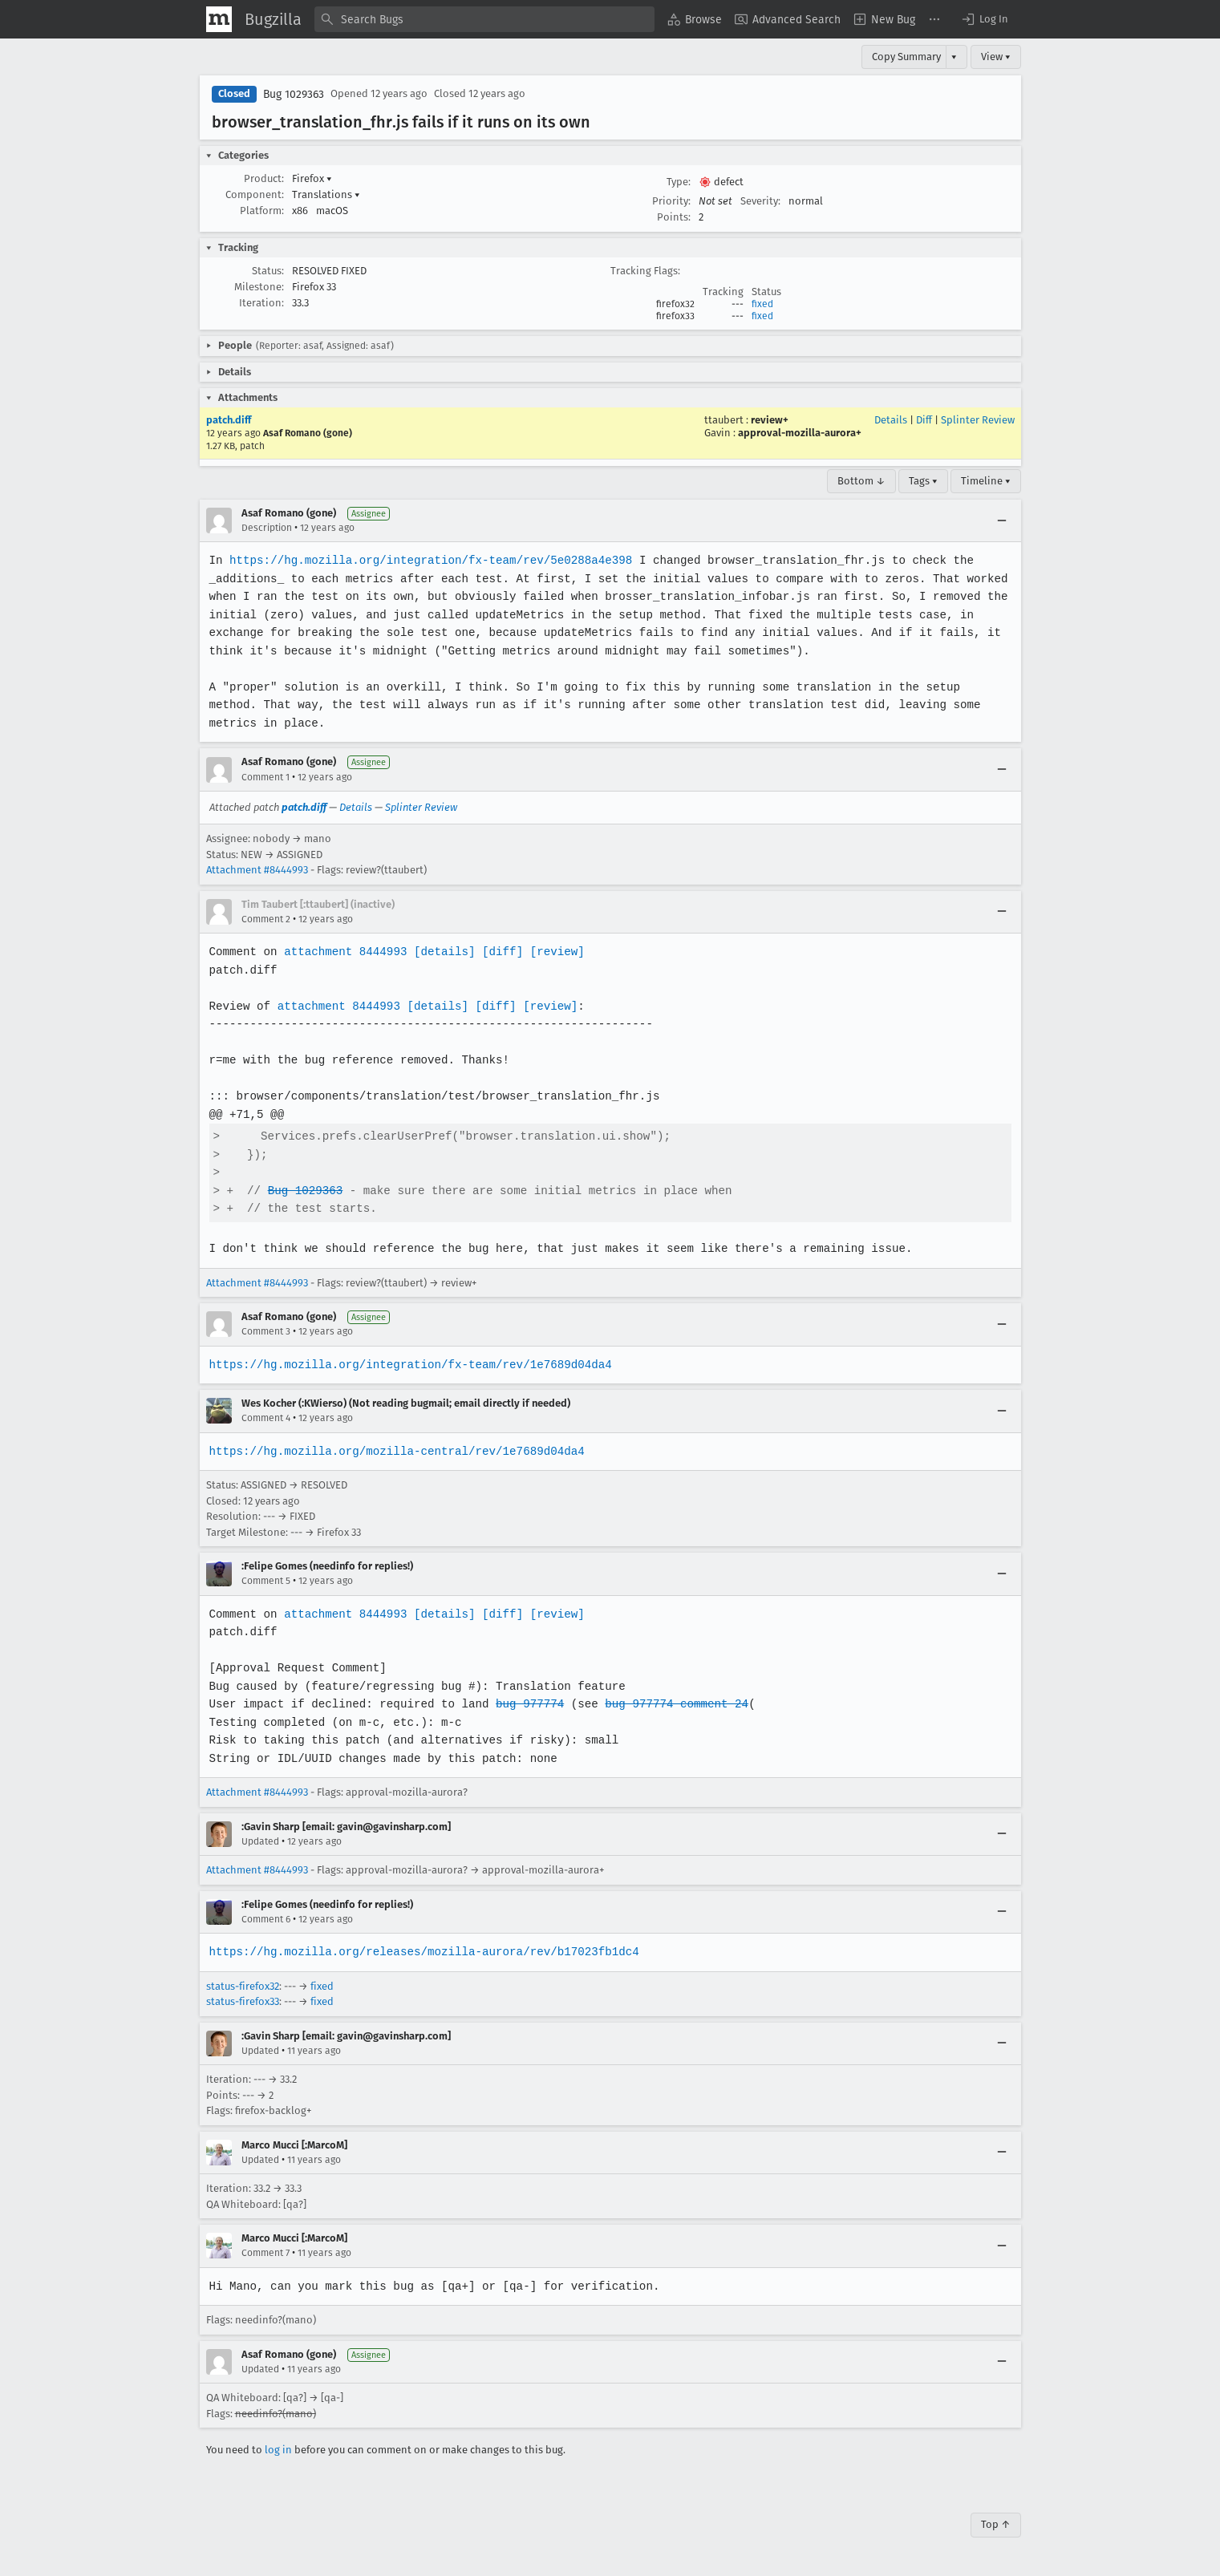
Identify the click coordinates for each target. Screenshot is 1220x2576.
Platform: (262, 211)
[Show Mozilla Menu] (219, 19)
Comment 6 (265, 1919)
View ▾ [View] (996, 57)
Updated (260, 1841)
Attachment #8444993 (257, 870)
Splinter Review (978, 420)
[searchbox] (484, 19)
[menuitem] (694, 19)
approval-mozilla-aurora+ (799, 433)
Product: (264, 178)
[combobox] (484, 19)
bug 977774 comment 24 (669, 1703)
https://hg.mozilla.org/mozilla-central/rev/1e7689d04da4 (394, 1451)
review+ (769, 420)
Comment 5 (265, 1580)
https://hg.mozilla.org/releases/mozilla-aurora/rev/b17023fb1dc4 (421, 1951)
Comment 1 (265, 777)
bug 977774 (525, 1703)
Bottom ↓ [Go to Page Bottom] (861, 481)
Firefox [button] (312, 178)
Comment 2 (265, 919)
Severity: (760, 201)
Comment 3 (265, 1331)
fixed (762, 304)
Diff (924, 420)
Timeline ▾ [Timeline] (986, 481)
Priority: (671, 201)
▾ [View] (954, 57)
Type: (679, 182)
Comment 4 (265, 1418)
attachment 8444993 (343, 951)
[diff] (498, 951)
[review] (552, 951)
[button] (984, 19)
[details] (441, 951)
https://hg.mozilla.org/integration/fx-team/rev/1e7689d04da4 (407, 1364)
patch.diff (228, 420)
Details (890, 420)
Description (266, 527)
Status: (268, 271)
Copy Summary (906, 57)
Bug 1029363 (293, 94)
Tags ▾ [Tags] (923, 481)
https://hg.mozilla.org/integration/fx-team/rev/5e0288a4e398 (427, 560)
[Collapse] (1002, 520)
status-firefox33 (242, 2001)
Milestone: (259, 287)
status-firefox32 (242, 1986)
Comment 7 (265, 2252)
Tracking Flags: (645, 271)
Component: (254, 194)
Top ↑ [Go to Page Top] (996, 2524)
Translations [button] (326, 194)
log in (278, 2450)
